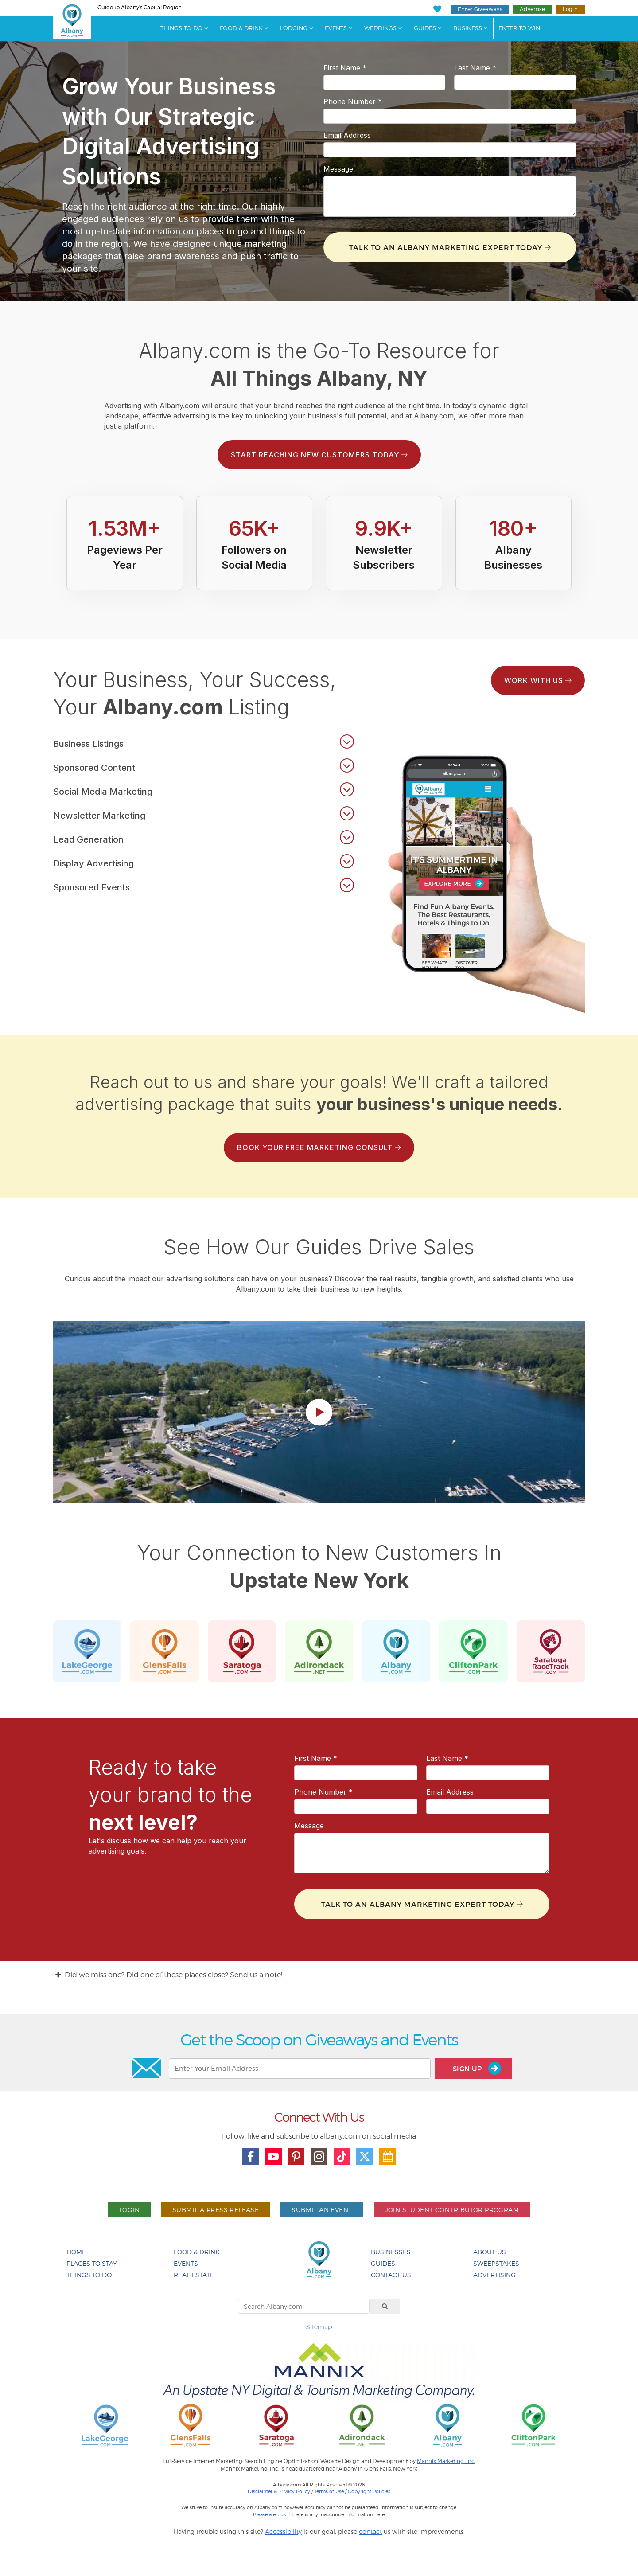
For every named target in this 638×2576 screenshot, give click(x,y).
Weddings (380, 27)
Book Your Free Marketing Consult (319, 1147)
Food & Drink (241, 27)
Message (338, 168)
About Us (489, 2252)
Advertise (532, 9)
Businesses (391, 2252)
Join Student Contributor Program (452, 2209)
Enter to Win (519, 27)
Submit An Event (322, 2209)
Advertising (494, 2275)
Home (76, 2252)
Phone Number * (352, 101)
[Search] (385, 2306)
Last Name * (475, 67)
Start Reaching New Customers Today (319, 454)
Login (570, 9)
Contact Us (391, 2275)
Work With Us (538, 680)
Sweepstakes (496, 2263)
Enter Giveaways (480, 9)
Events (336, 27)
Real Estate (194, 2275)
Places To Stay (91, 2263)
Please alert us (269, 2514)
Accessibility (283, 2531)
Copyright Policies (369, 2491)
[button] (203, 741)
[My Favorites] (437, 9)
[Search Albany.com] (304, 2306)
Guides (425, 27)
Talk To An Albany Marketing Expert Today (450, 247)
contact (370, 2531)
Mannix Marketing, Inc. (446, 2461)
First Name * (344, 67)
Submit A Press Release (215, 2209)
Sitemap (319, 2326)
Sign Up (477, 2068)
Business (467, 27)
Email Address (347, 135)
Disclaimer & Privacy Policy (279, 2491)
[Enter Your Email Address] (299, 2068)
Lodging (293, 27)
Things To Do (181, 27)
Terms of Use (329, 2491)
